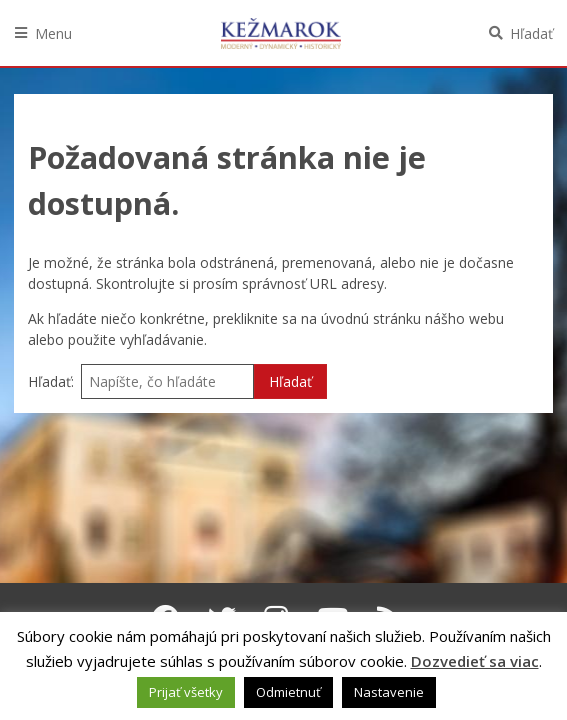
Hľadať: (51, 381)
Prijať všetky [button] (186, 692)
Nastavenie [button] (389, 692)
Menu (53, 33)
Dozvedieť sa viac (475, 661)
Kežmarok (281, 33)
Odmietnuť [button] (288, 692)
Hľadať (531, 33)
